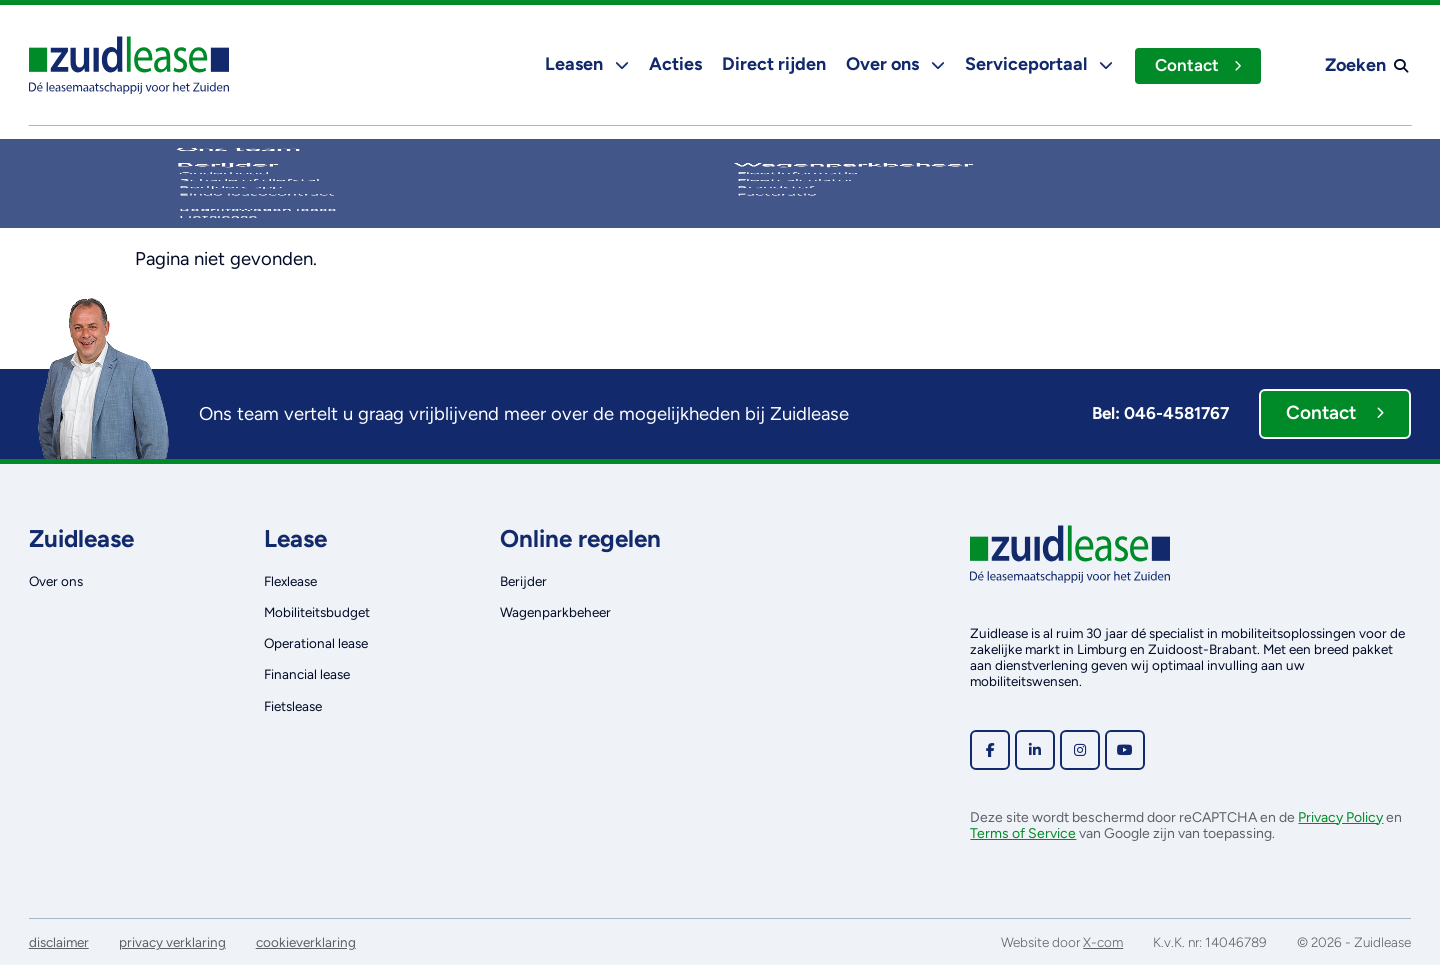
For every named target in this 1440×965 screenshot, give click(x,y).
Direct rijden (772, 64)
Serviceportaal (1037, 64)
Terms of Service (1023, 833)
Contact (1197, 65)
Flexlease (290, 581)
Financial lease (307, 674)
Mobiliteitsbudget (317, 612)
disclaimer (59, 942)
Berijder (523, 581)
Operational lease (316, 643)
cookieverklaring (306, 942)
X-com (1103, 942)
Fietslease (293, 706)
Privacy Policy (1340, 817)
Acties (673, 64)
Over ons (893, 64)
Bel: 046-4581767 (1160, 413)
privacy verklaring (172, 942)
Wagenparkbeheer (555, 612)
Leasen (585, 64)
